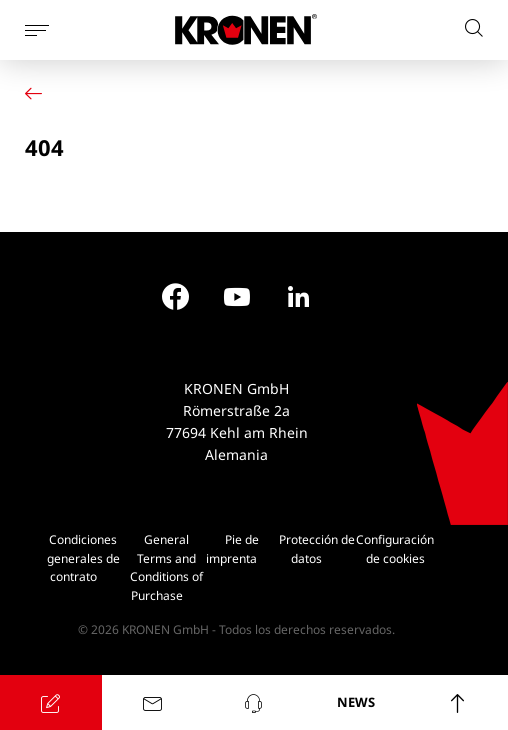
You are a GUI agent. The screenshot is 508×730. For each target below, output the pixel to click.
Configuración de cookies (395, 549)
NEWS (356, 702)
